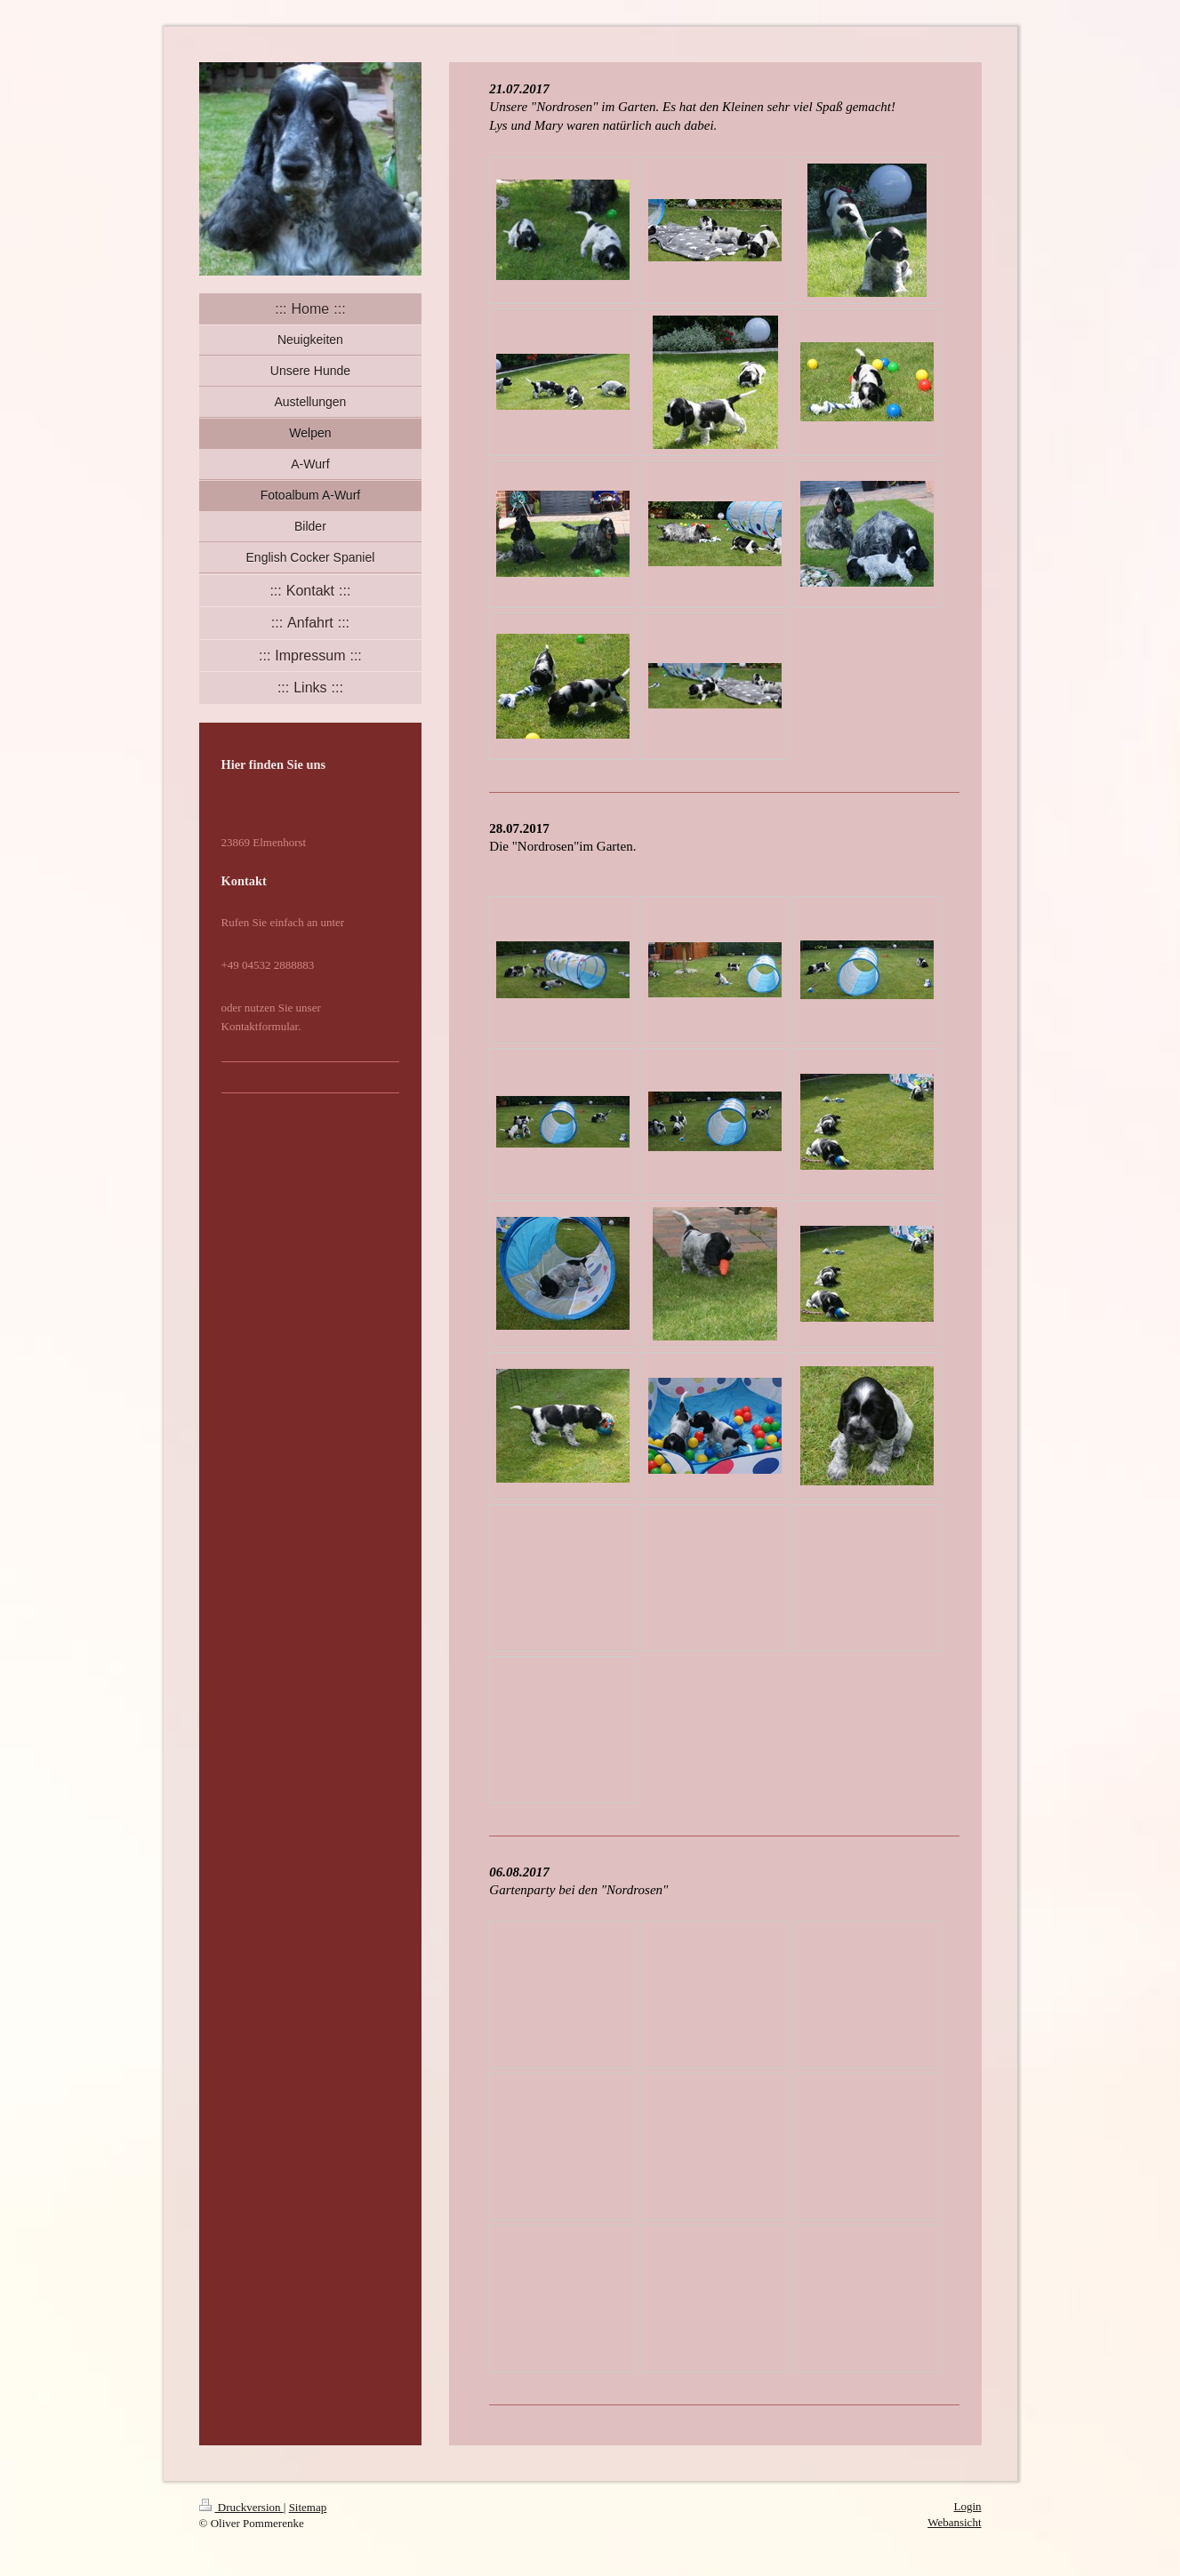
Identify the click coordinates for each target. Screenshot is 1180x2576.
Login (967, 2506)
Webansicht (954, 2522)
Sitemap (308, 2507)
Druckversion (241, 2507)
